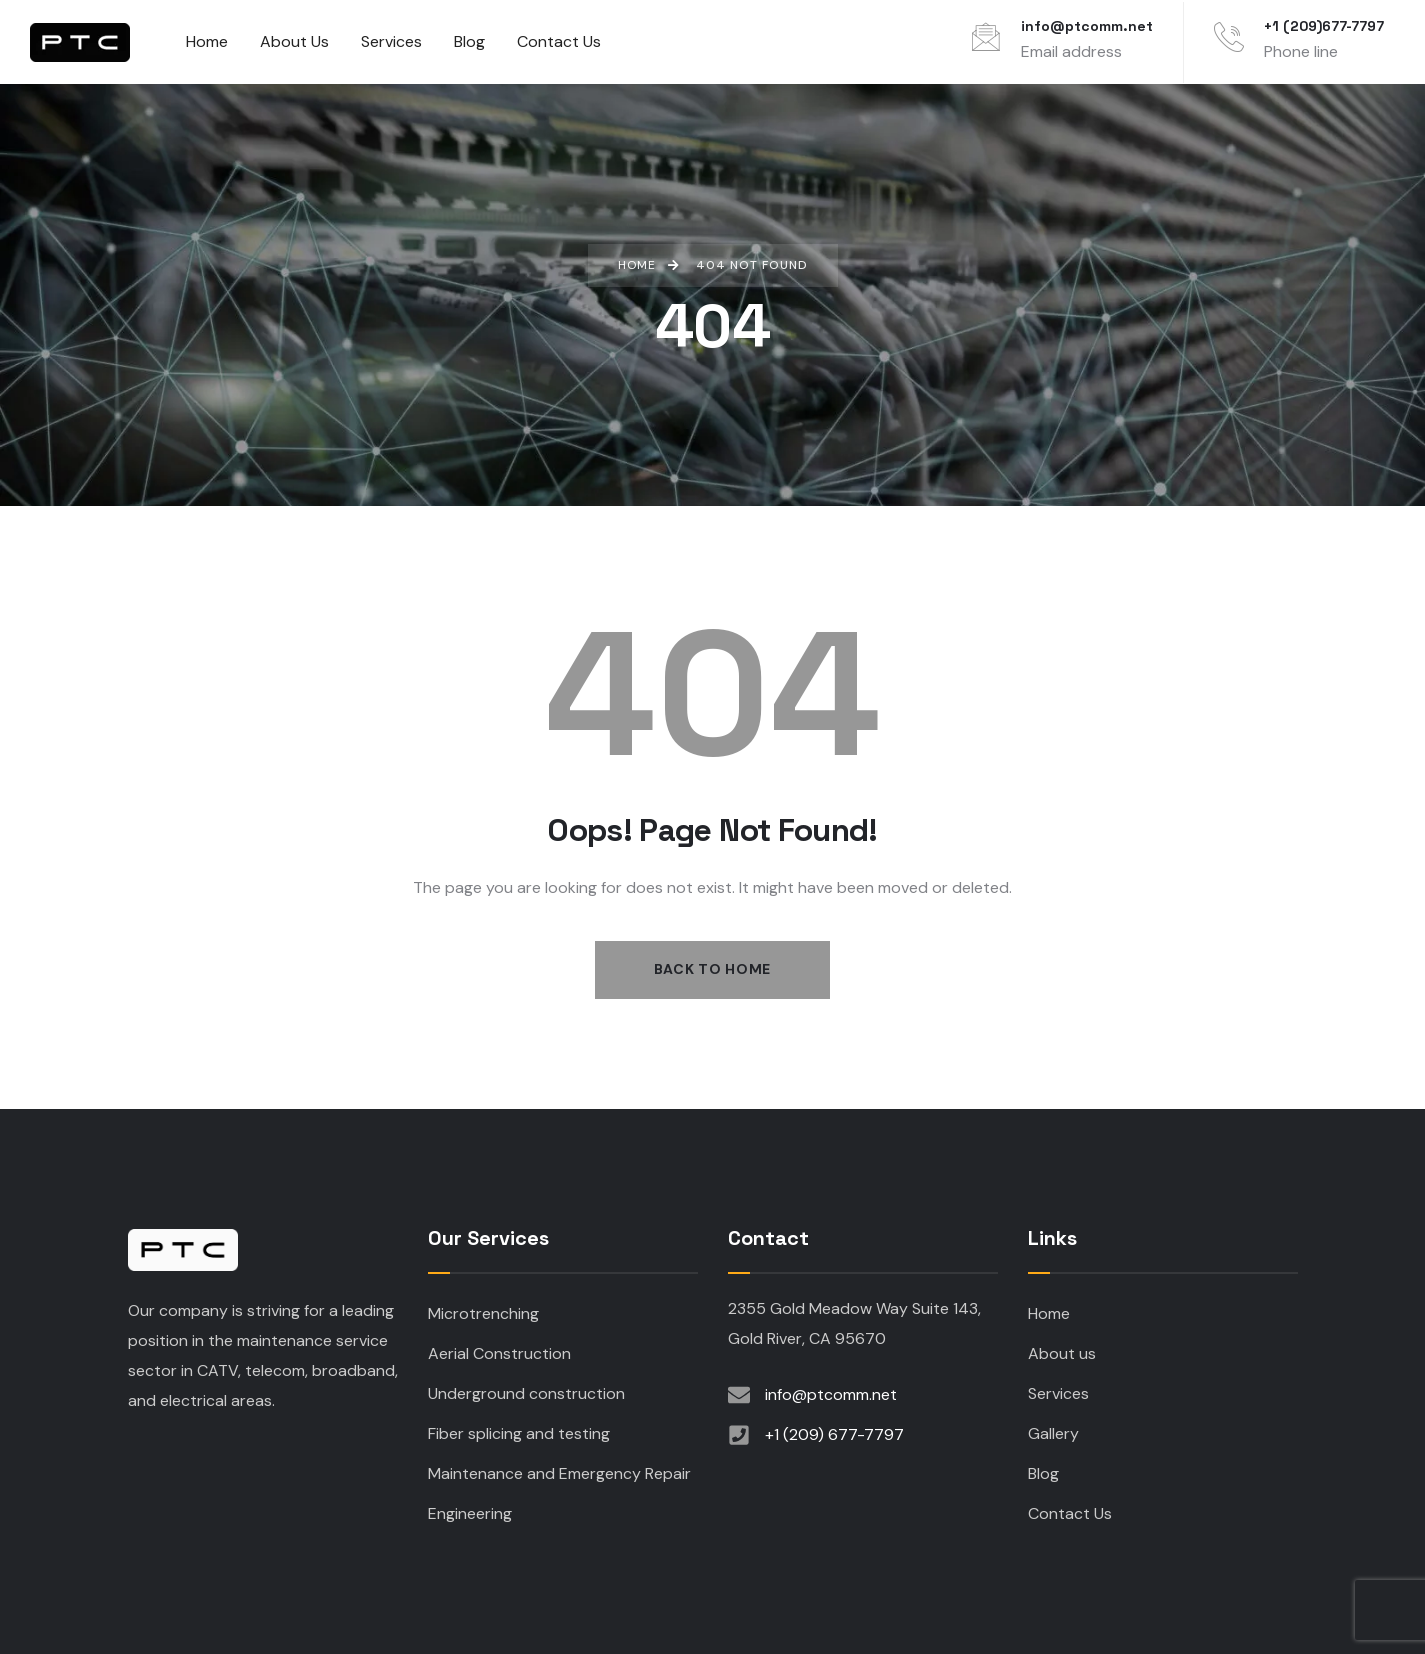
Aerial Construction (499, 1353)
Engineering (470, 1513)
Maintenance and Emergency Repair (559, 1473)
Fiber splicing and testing (519, 1433)
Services (1058, 1393)
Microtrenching (483, 1313)
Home (1049, 1313)
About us (1062, 1353)
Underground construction (526, 1393)
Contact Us (1070, 1513)
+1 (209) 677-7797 (834, 1434)
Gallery (1053, 1433)
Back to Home (712, 969)
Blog (1043, 1473)
